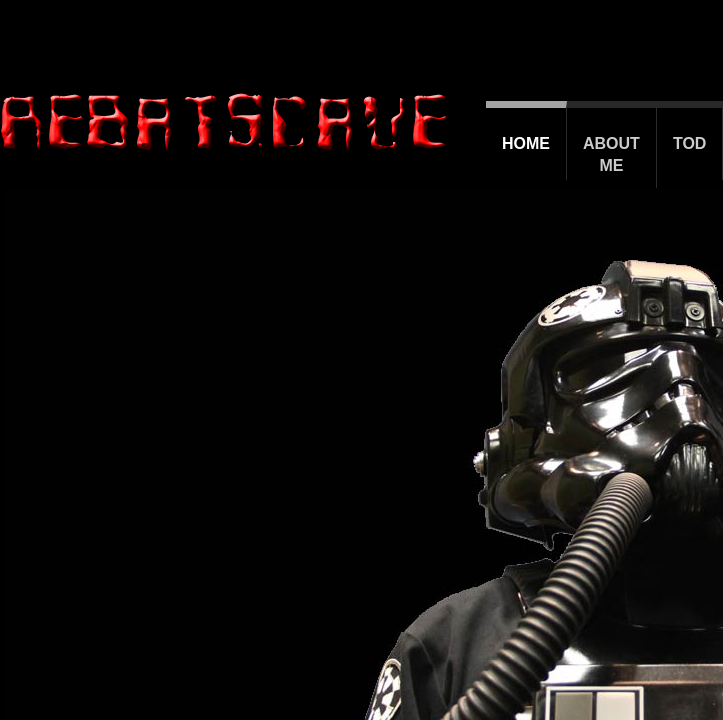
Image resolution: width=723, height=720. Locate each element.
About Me (611, 154)
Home (526, 143)
